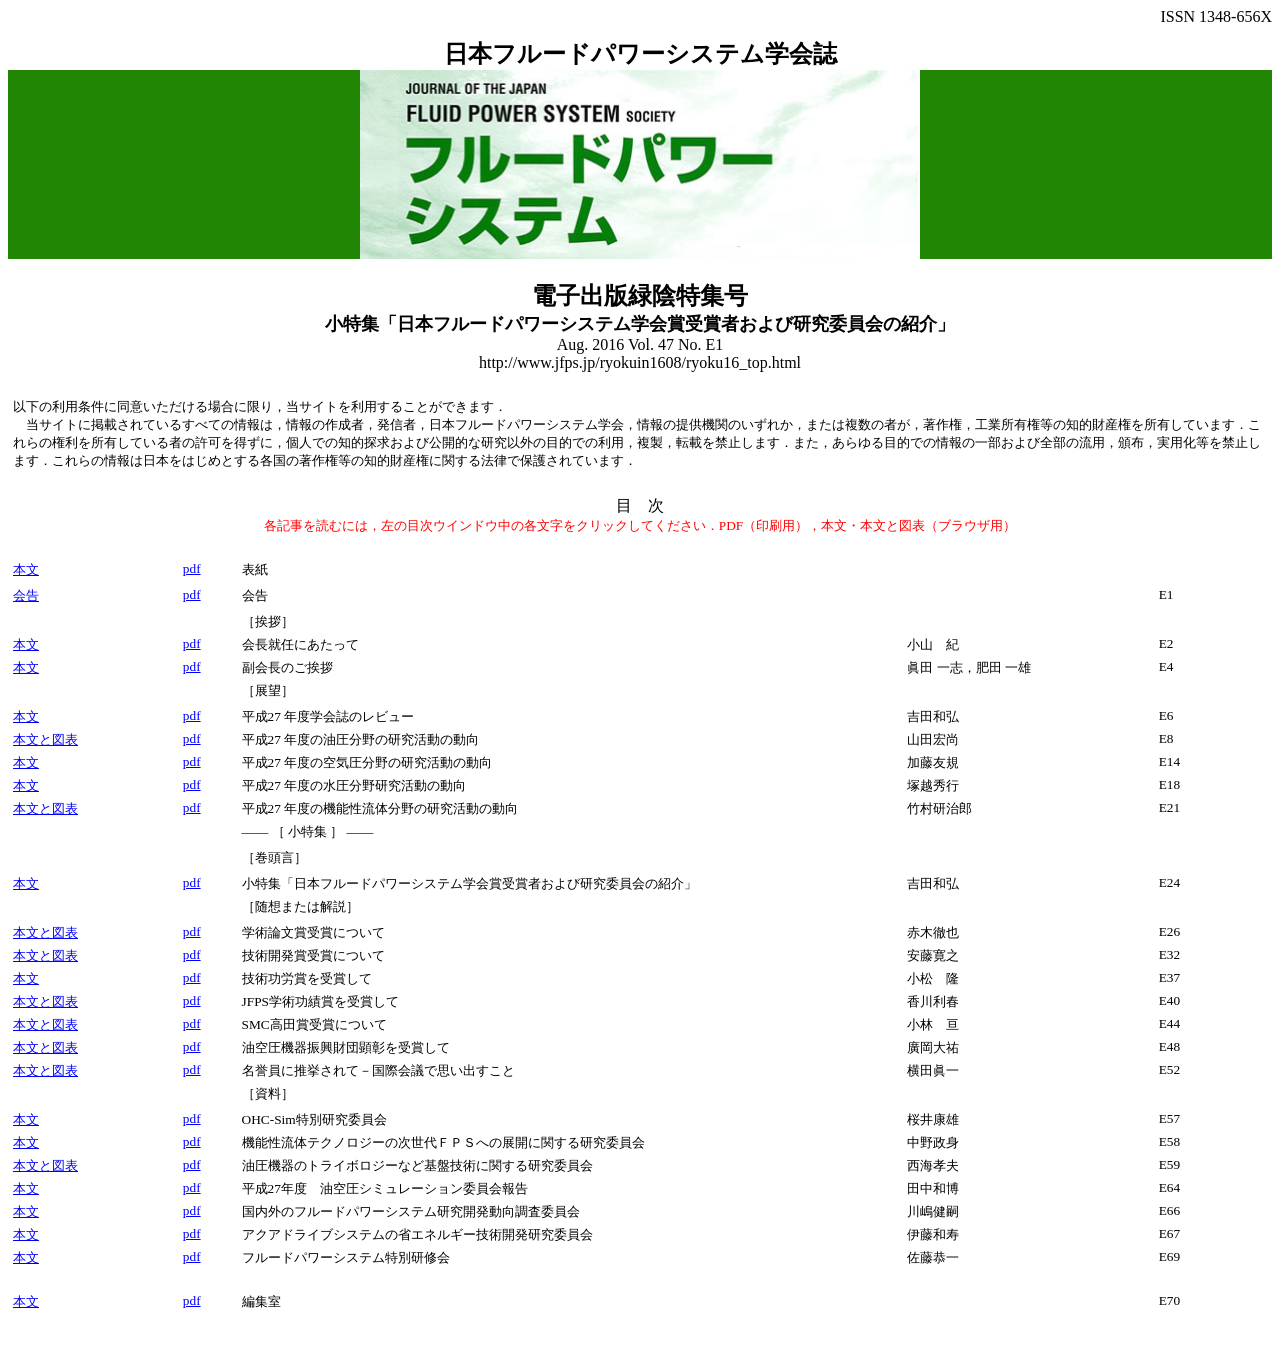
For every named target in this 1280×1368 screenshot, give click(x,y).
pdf (192, 568)
